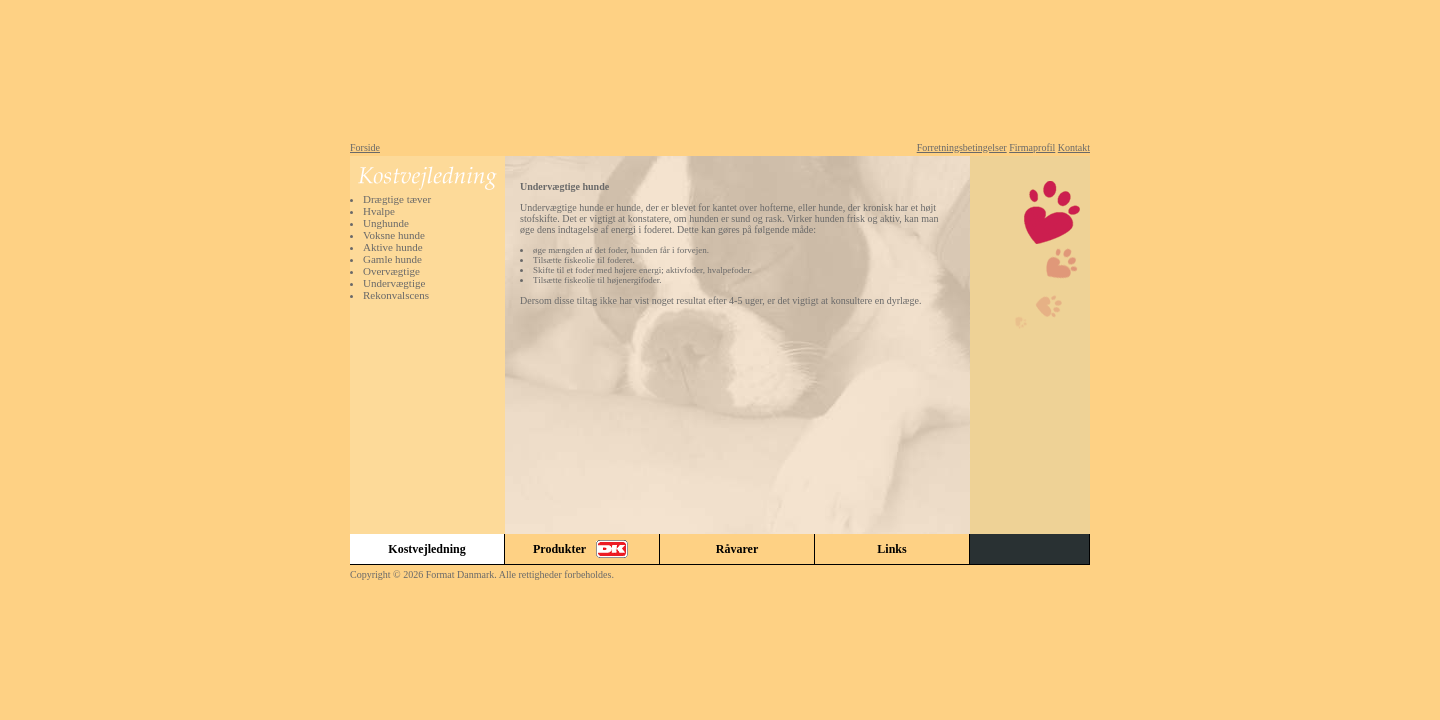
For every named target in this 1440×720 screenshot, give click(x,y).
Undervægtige (394, 283)
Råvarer (737, 549)
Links (891, 549)
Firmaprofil (1032, 147)
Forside (365, 147)
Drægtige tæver (397, 199)
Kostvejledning (426, 549)
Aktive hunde (393, 247)
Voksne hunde (394, 235)
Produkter (582, 549)
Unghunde (386, 223)
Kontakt (1074, 147)
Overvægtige (391, 271)
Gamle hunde (392, 259)
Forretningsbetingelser (962, 147)
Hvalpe (379, 211)
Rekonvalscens (396, 295)
